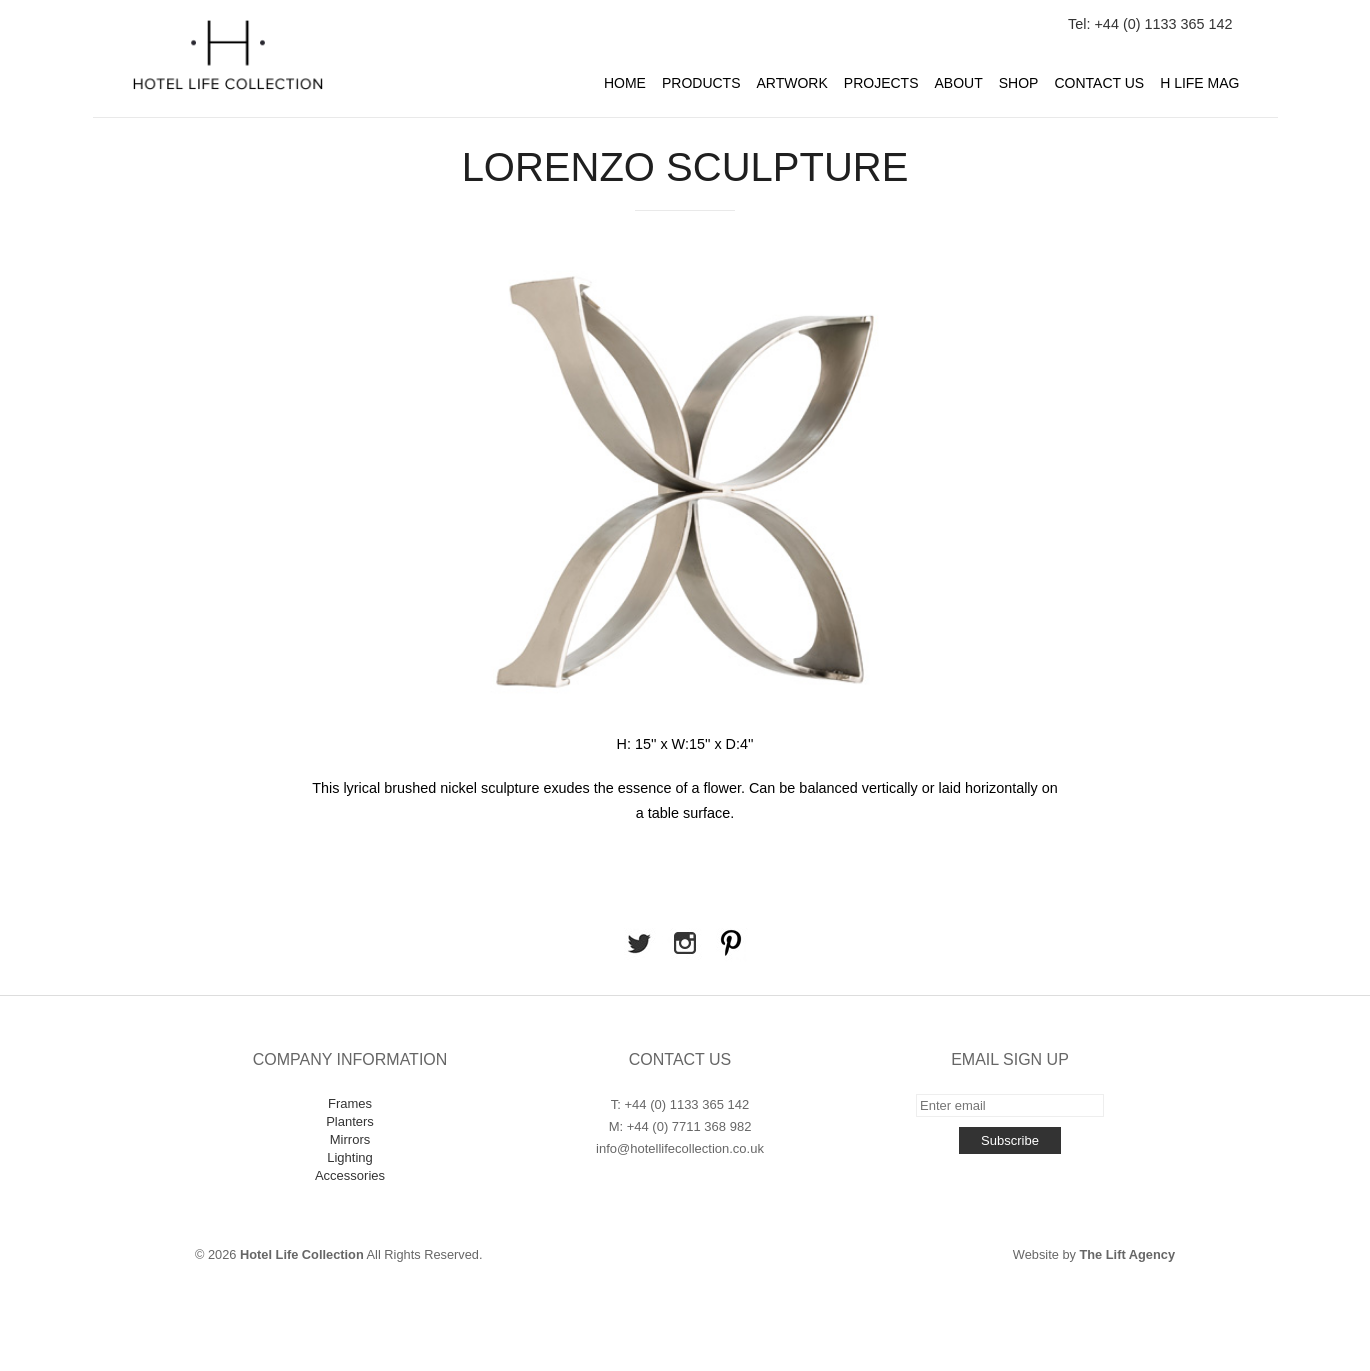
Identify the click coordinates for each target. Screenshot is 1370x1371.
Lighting (350, 1157)
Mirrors (350, 1139)
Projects (881, 83)
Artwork (792, 83)
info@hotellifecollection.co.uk (680, 1148)
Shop (1019, 83)
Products (701, 83)
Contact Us (1099, 83)
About (959, 83)
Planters (350, 1121)
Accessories (350, 1175)
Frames (350, 1103)
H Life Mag (1199, 83)
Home (625, 83)
